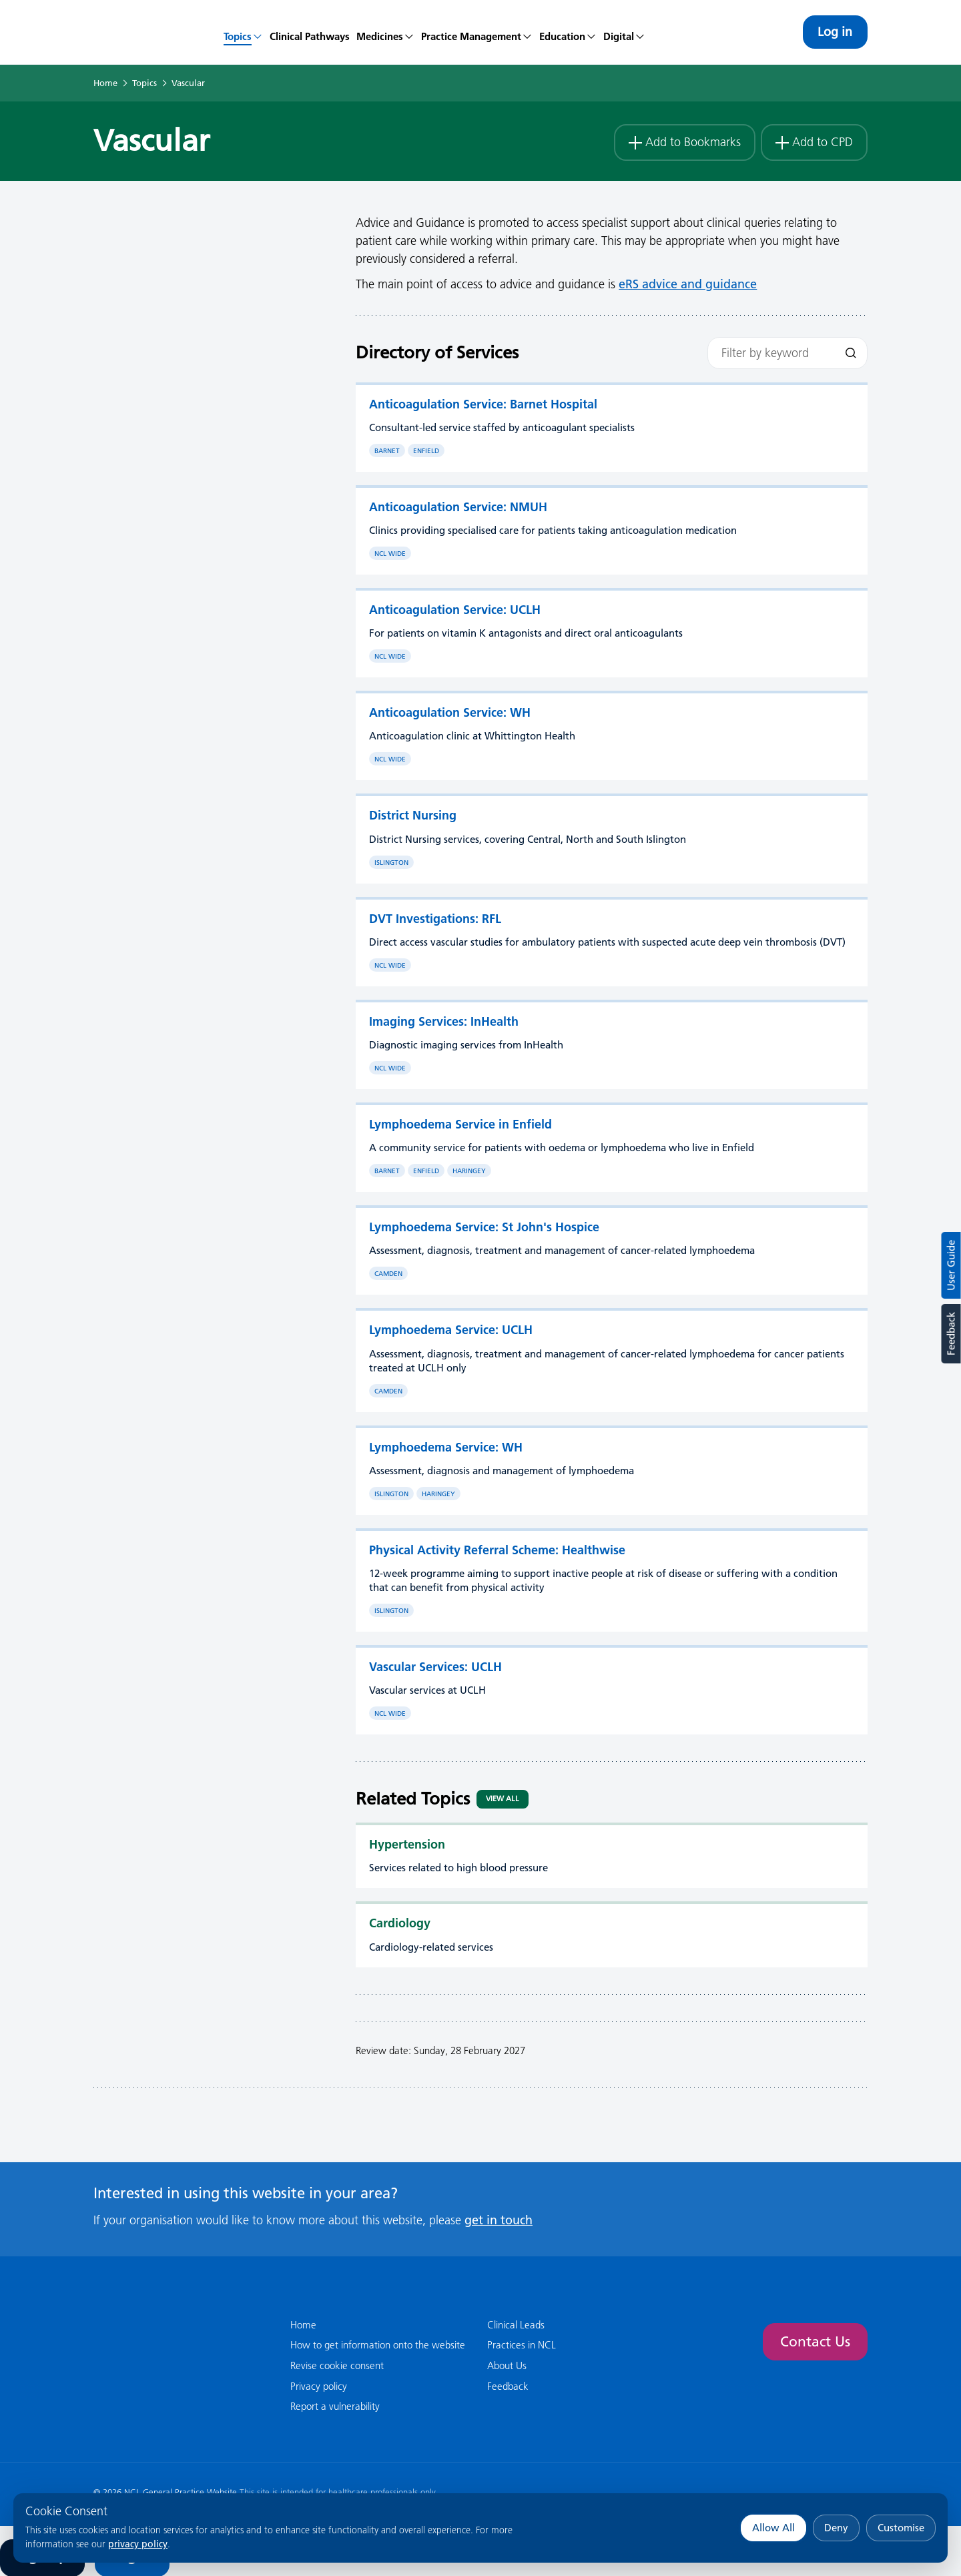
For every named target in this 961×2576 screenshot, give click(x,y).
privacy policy (138, 2544)
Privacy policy (318, 2386)
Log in (834, 31)
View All (502, 1798)
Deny (836, 2527)
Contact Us (813, 2341)
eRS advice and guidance (688, 284)
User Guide (951, 1265)
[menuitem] (243, 32)
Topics (144, 82)
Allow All (773, 2527)
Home (105, 82)
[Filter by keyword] (787, 353)
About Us (507, 2365)
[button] (385, 32)
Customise (901, 2527)
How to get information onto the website (377, 2344)
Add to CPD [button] (813, 140)
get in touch (498, 2219)
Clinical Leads (516, 2324)
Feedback (950, 1333)
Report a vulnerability (335, 2406)
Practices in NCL (521, 2344)
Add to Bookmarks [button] (679, 140)
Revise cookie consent (337, 2365)
